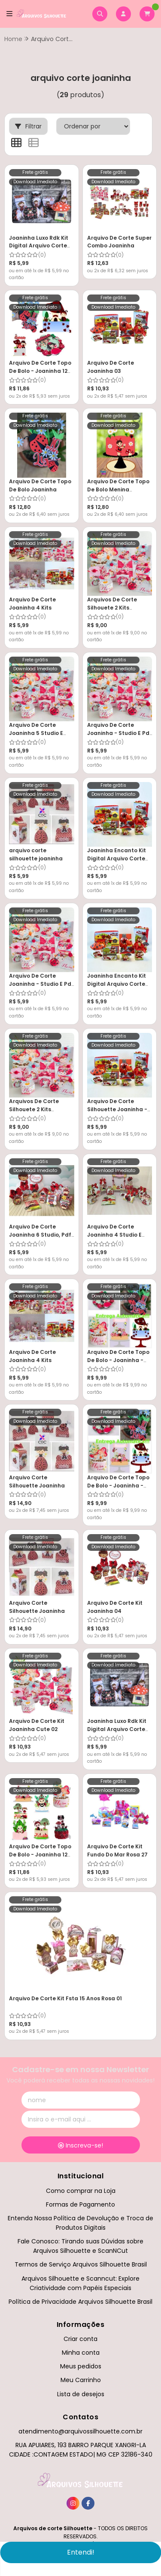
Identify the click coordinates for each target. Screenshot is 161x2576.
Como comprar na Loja (80, 2190)
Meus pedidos (80, 2366)
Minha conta (81, 2352)
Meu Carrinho (81, 2380)
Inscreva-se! (80, 2145)
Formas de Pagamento (80, 2204)
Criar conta (80, 2339)
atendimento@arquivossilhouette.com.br (80, 2431)
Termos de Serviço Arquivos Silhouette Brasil (81, 2264)
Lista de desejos (80, 2394)
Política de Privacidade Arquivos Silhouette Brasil (80, 2301)
